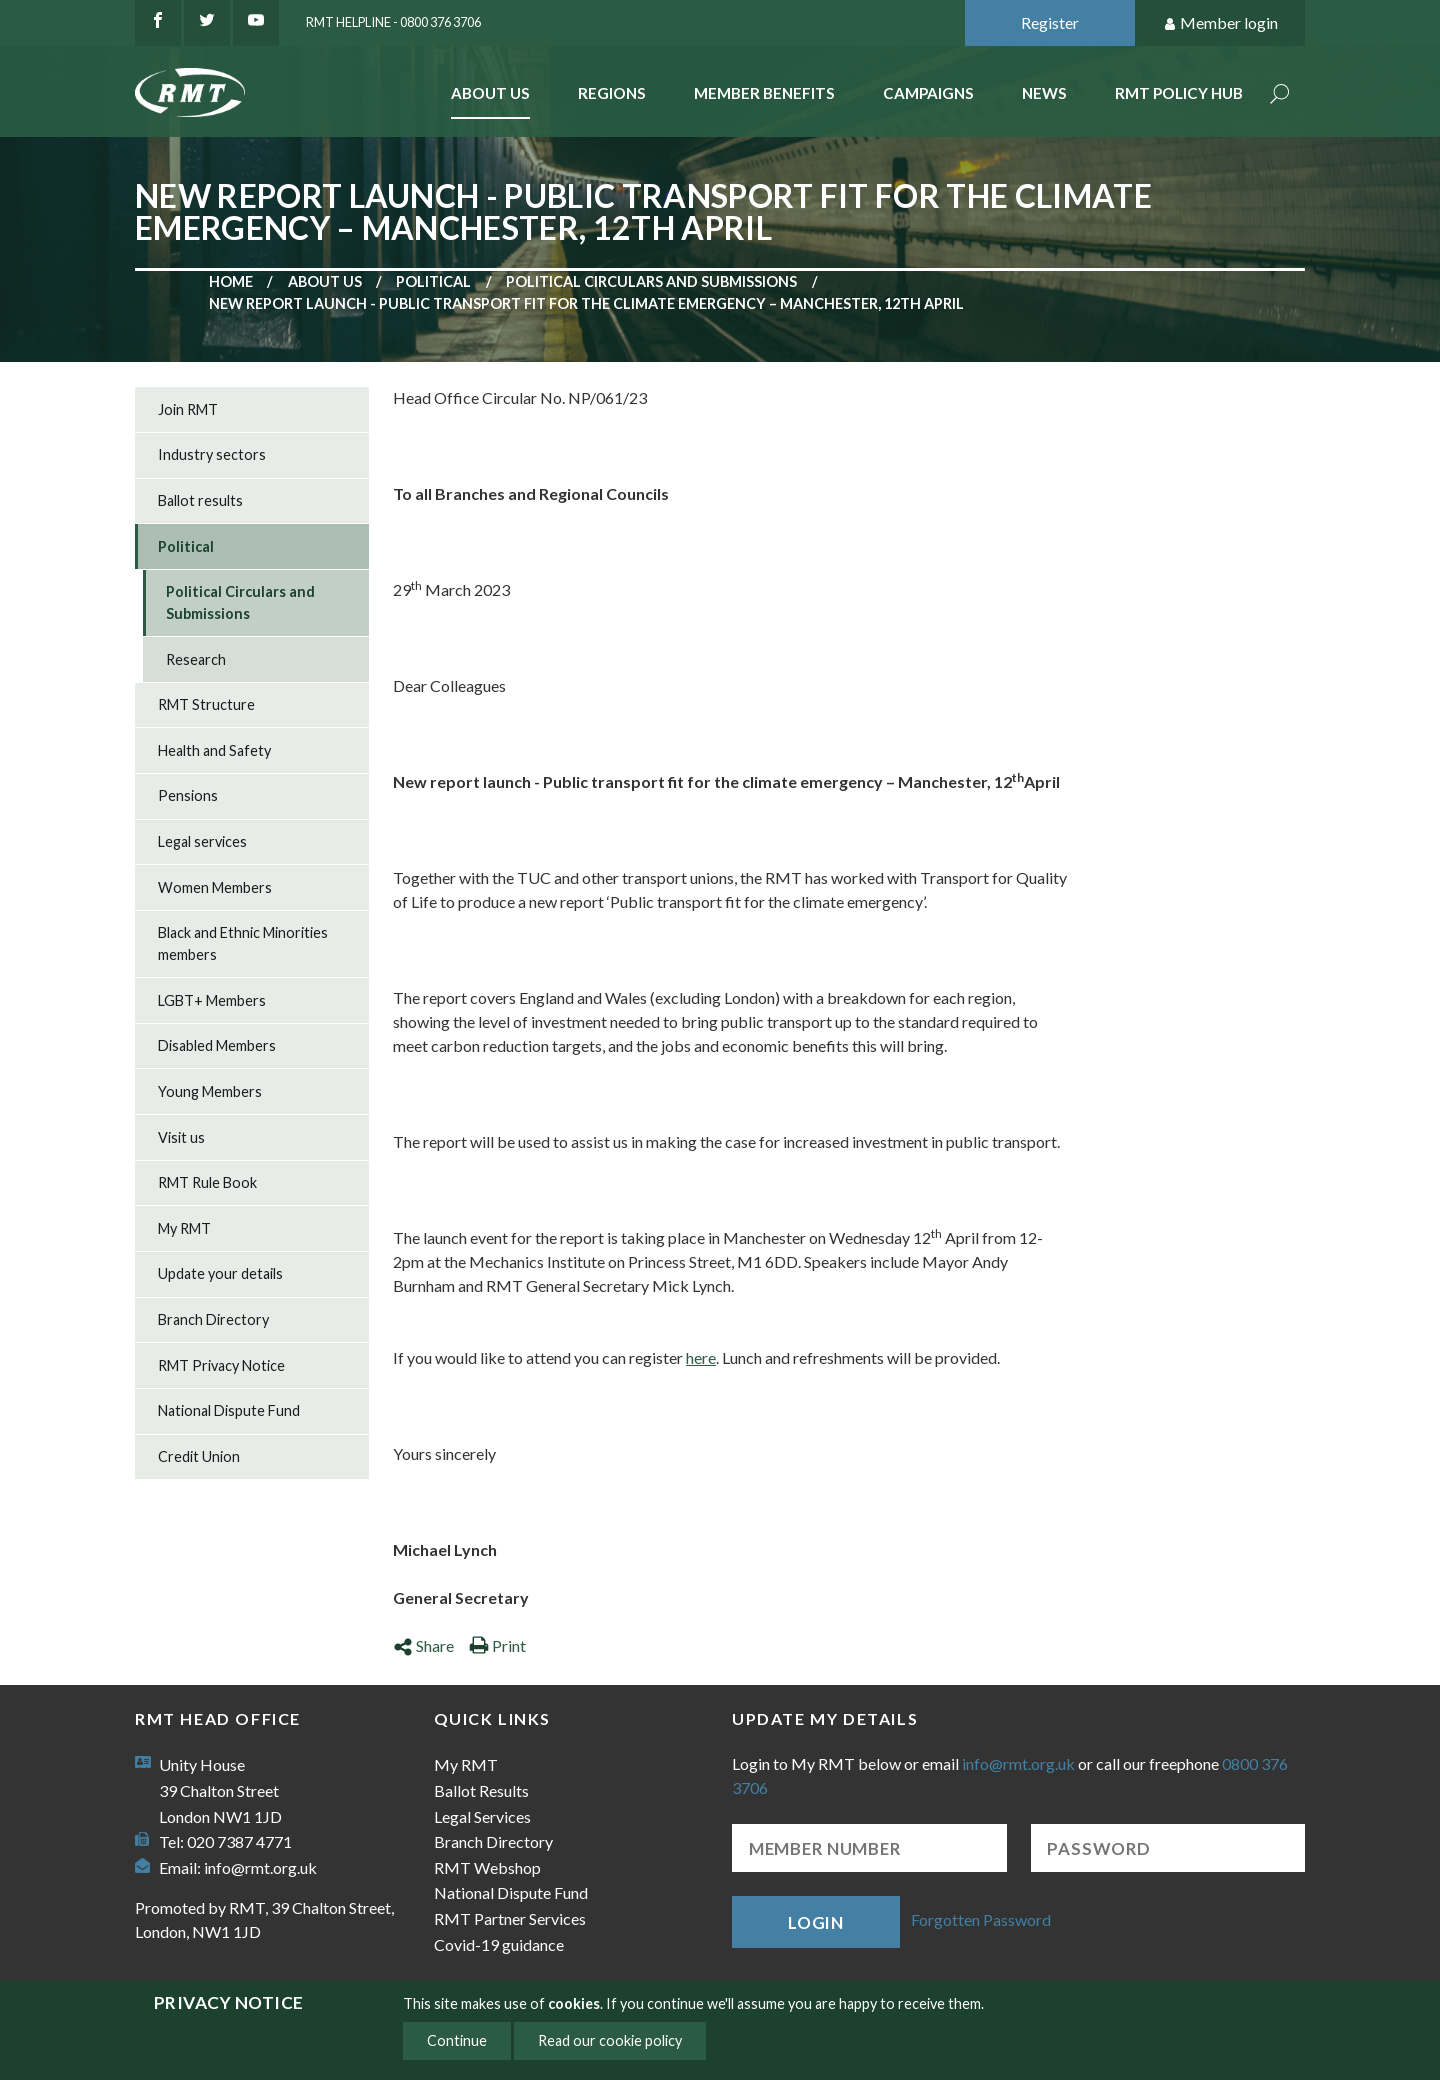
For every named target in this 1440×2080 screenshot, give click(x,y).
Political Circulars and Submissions (651, 281)
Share (423, 1645)
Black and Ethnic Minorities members (243, 943)
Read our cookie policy (610, 2040)
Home (231, 281)
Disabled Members (217, 1045)
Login (816, 1922)
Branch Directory (213, 1319)
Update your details (220, 1273)
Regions (612, 93)
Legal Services (482, 1816)
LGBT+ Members (212, 1000)
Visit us (181, 1137)
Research (196, 659)
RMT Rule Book (207, 1182)
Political (433, 281)
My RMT (184, 1228)
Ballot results (200, 500)
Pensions (188, 795)
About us (325, 281)
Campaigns (928, 93)
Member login (1220, 23)
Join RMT (188, 409)
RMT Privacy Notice (221, 1365)
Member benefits (764, 93)
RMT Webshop (487, 1867)
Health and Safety (214, 750)
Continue (457, 2040)
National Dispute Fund (229, 1410)
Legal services (202, 841)
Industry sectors (212, 454)
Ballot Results (481, 1790)
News (1044, 93)
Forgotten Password (981, 1919)
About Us (490, 93)
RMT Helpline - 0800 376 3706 (393, 22)
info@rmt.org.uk (260, 1867)
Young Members (210, 1091)
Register (1050, 22)
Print (497, 1645)
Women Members (215, 887)
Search (1280, 95)
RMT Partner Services (510, 1918)
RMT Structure (206, 704)
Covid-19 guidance (499, 1944)
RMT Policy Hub (1179, 93)
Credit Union (199, 1456)
